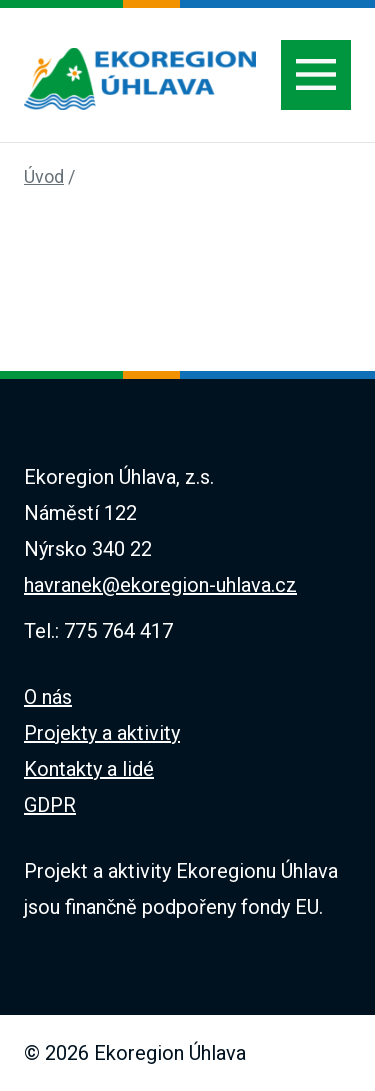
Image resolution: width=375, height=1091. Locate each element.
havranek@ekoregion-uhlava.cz (160, 585)
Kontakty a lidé (89, 769)
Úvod (44, 176)
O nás (48, 697)
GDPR (50, 805)
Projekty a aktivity (102, 733)
